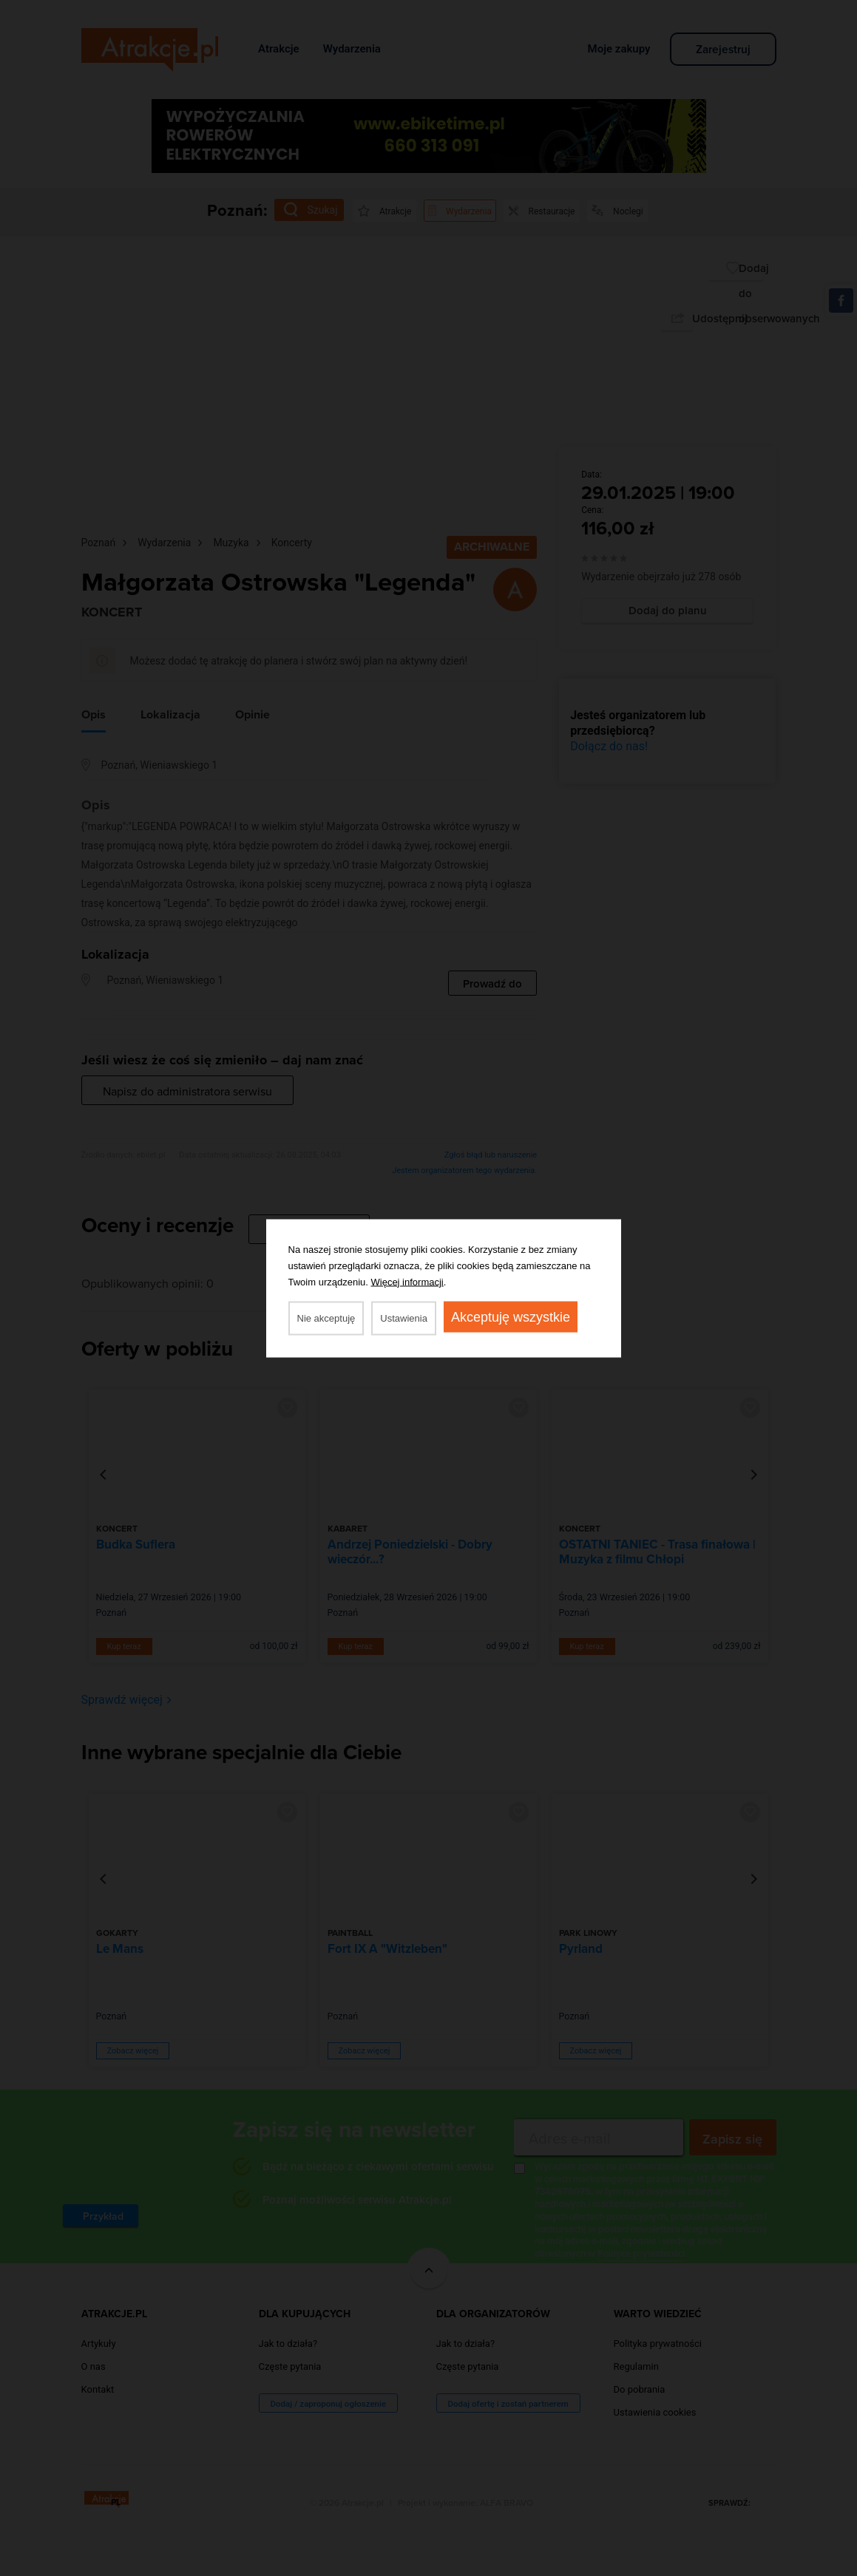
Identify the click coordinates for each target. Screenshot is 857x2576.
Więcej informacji (407, 1281)
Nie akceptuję (326, 1317)
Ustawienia (403, 1317)
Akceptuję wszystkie (510, 1316)
